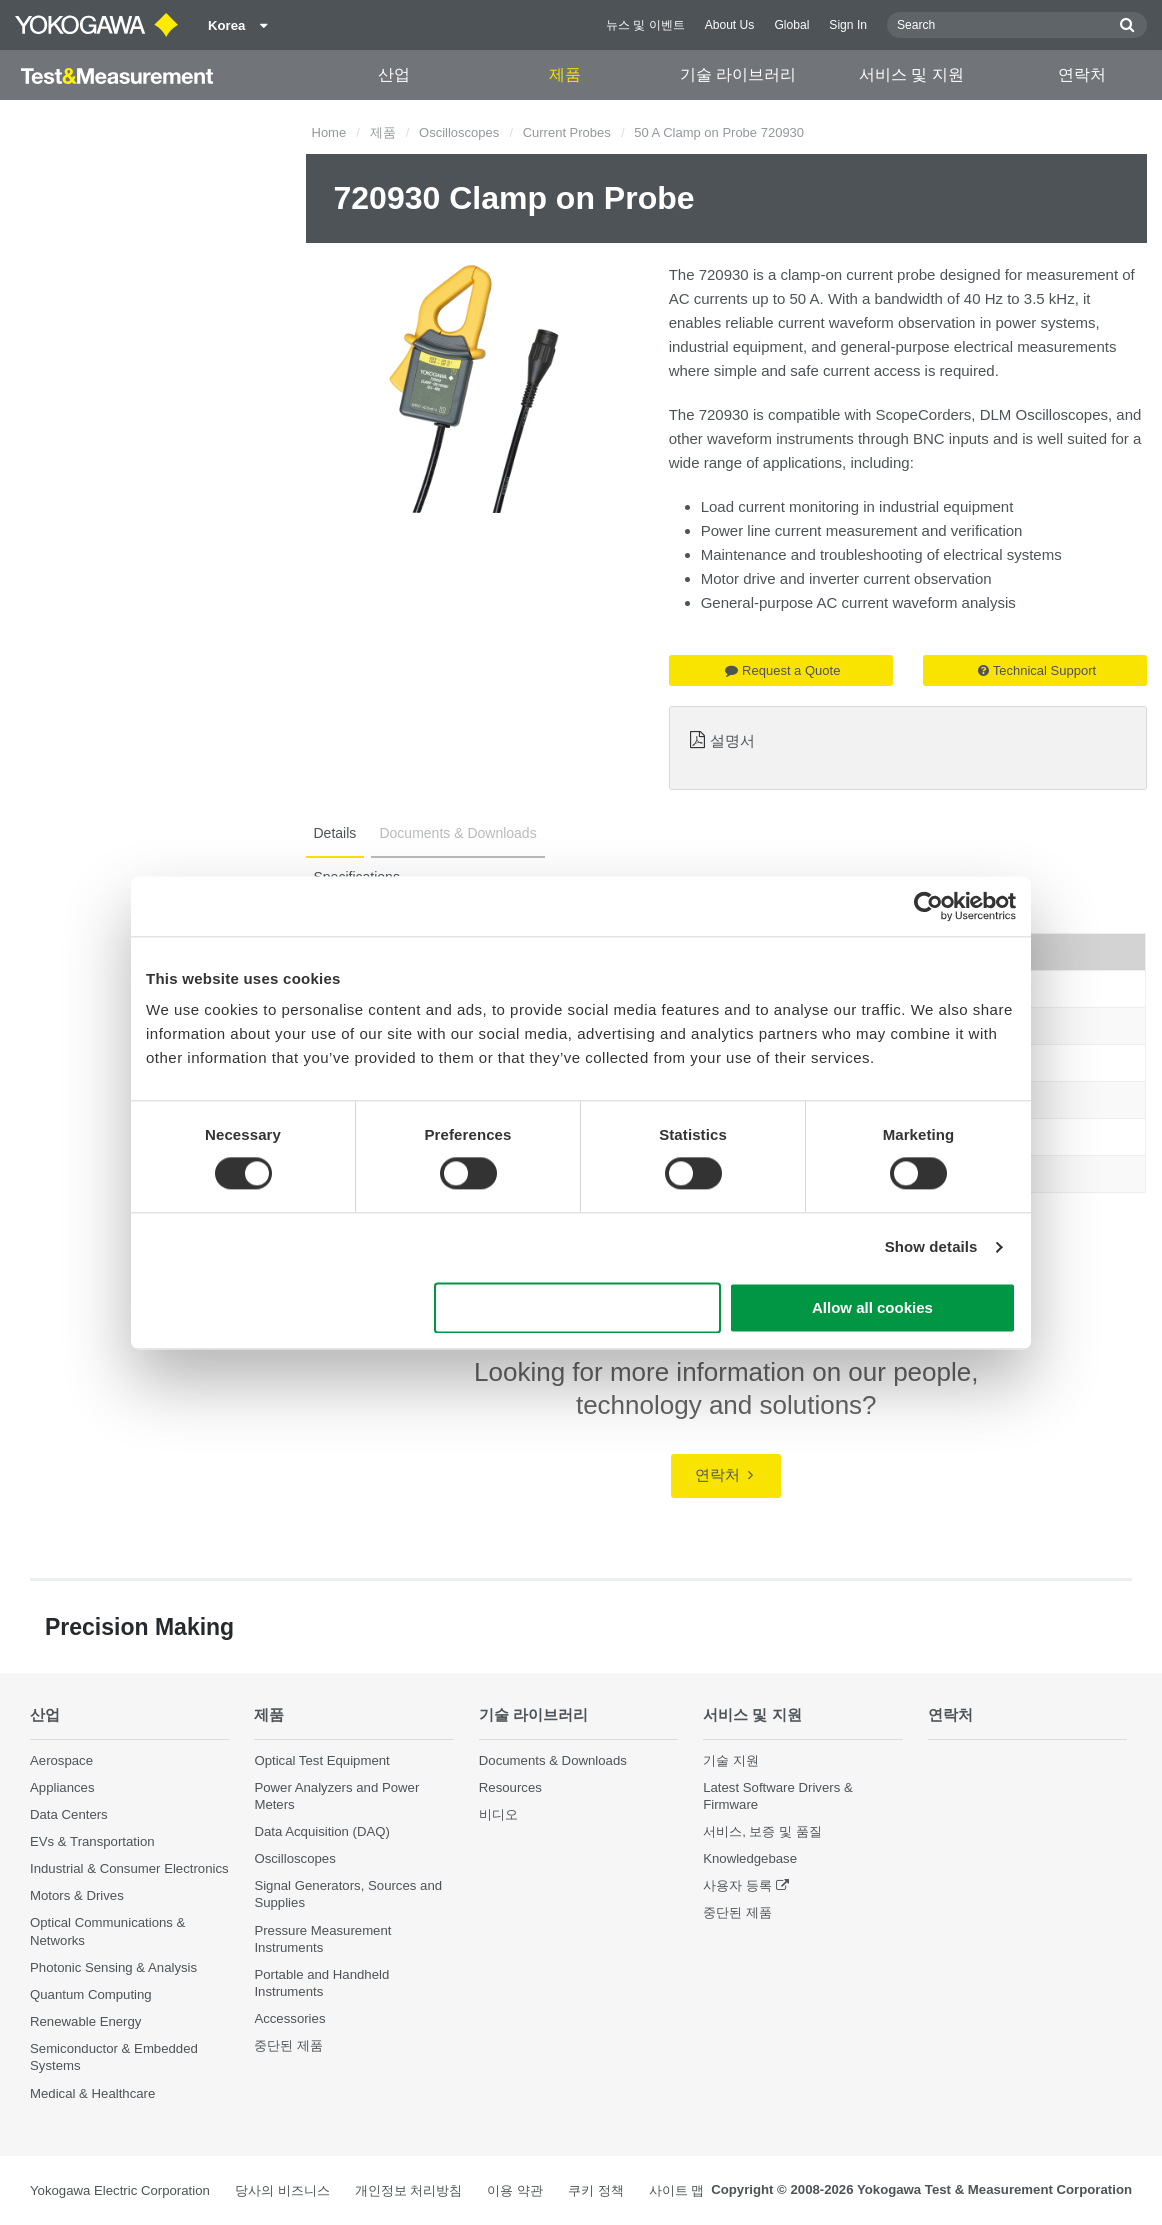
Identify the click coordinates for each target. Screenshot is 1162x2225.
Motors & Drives (77, 1895)
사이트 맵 (677, 2190)
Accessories (289, 2018)
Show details (931, 1247)
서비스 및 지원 (911, 74)
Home (329, 132)
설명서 (732, 740)
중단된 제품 (288, 2045)
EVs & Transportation (92, 1841)
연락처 (1082, 74)
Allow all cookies (872, 1307)
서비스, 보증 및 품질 (762, 1831)
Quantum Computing (91, 1994)
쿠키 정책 (596, 2190)
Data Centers (69, 1814)
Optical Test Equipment (321, 1760)
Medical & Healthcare (92, 2093)
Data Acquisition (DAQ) (322, 1831)
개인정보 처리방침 (409, 2190)
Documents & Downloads (553, 1760)
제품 (565, 74)
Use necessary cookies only (578, 1307)
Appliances (62, 1787)
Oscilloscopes (459, 132)
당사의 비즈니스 (282, 2190)
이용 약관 (515, 2190)
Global (791, 25)
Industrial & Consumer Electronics (129, 1868)
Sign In (848, 25)
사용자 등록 (737, 1885)
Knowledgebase (750, 1858)
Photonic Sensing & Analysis (113, 1967)
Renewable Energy (85, 2021)
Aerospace (61, 1760)
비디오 (498, 1814)
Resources (510, 1787)
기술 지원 (731, 1760)
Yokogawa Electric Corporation (120, 2190)
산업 (394, 74)
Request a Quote (782, 670)
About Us (730, 25)
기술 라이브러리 (738, 74)
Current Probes (567, 132)
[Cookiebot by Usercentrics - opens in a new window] (928, 906)
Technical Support (1037, 670)
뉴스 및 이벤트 (645, 25)
